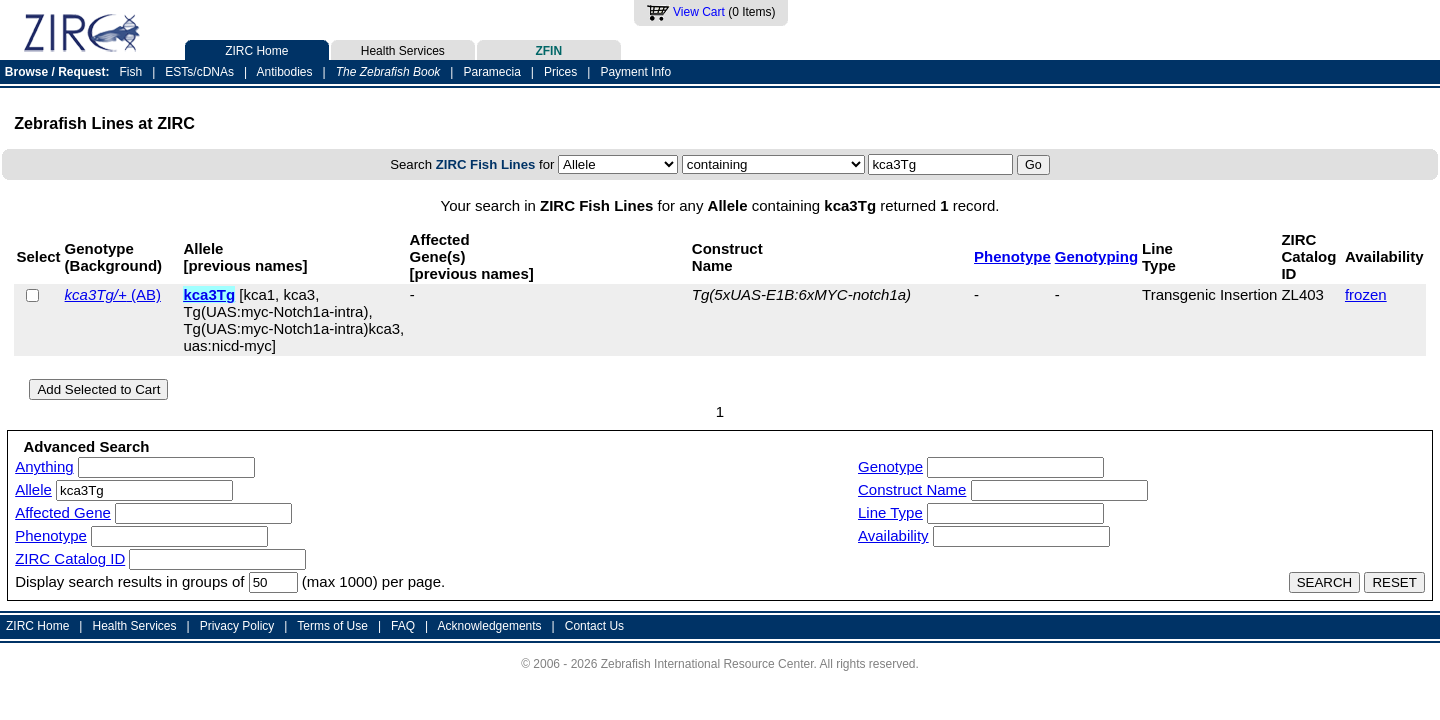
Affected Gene (63, 512)
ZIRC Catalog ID (70, 558)
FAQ (403, 626)
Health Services (403, 49)
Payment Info (635, 72)
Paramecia (491, 72)
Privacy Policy (237, 626)
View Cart (699, 12)
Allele (33, 489)
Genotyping (1096, 256)
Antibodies (284, 72)
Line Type (890, 512)
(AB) (113, 294)
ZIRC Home (257, 49)
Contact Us (594, 626)
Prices (560, 72)
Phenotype (1012, 256)
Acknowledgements (490, 626)
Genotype (890, 466)
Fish (131, 72)
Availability (893, 535)
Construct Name (912, 489)
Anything (44, 466)
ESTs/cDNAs (199, 72)
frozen (1366, 294)
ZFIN (549, 49)
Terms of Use (332, 626)
